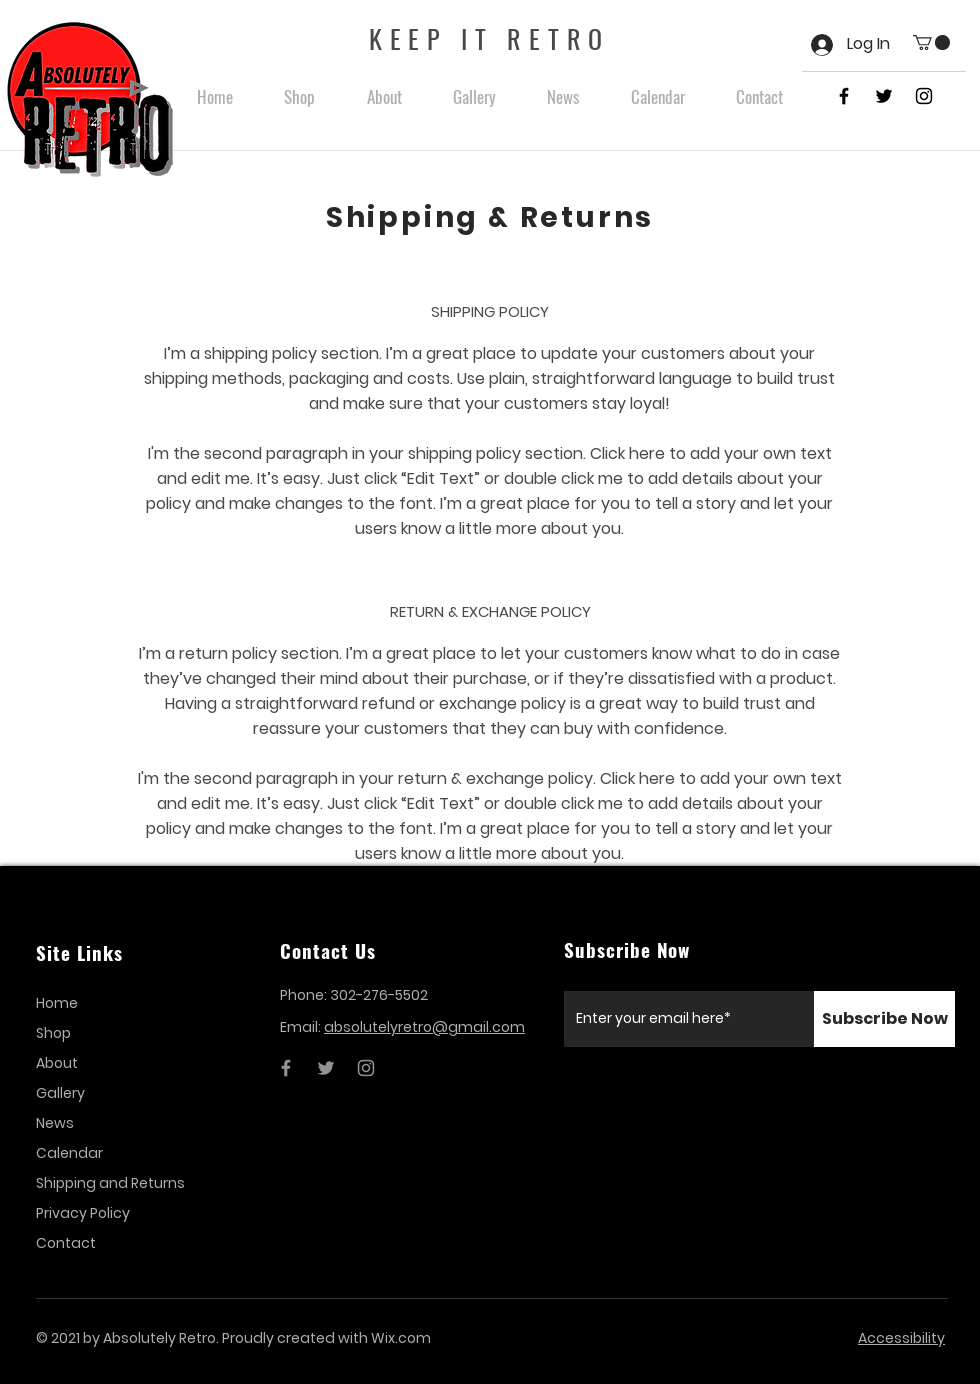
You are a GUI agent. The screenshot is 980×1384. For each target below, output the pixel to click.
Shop (53, 1033)
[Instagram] (366, 1068)
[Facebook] (286, 1068)
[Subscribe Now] (884, 1019)
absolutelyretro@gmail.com (424, 1027)
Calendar (69, 1153)
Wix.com (401, 1338)
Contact (66, 1243)
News (55, 1123)
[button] (931, 42)
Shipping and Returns (110, 1183)
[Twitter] (326, 1068)
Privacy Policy (83, 1213)
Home (57, 1003)
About (57, 1063)
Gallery (60, 1093)
